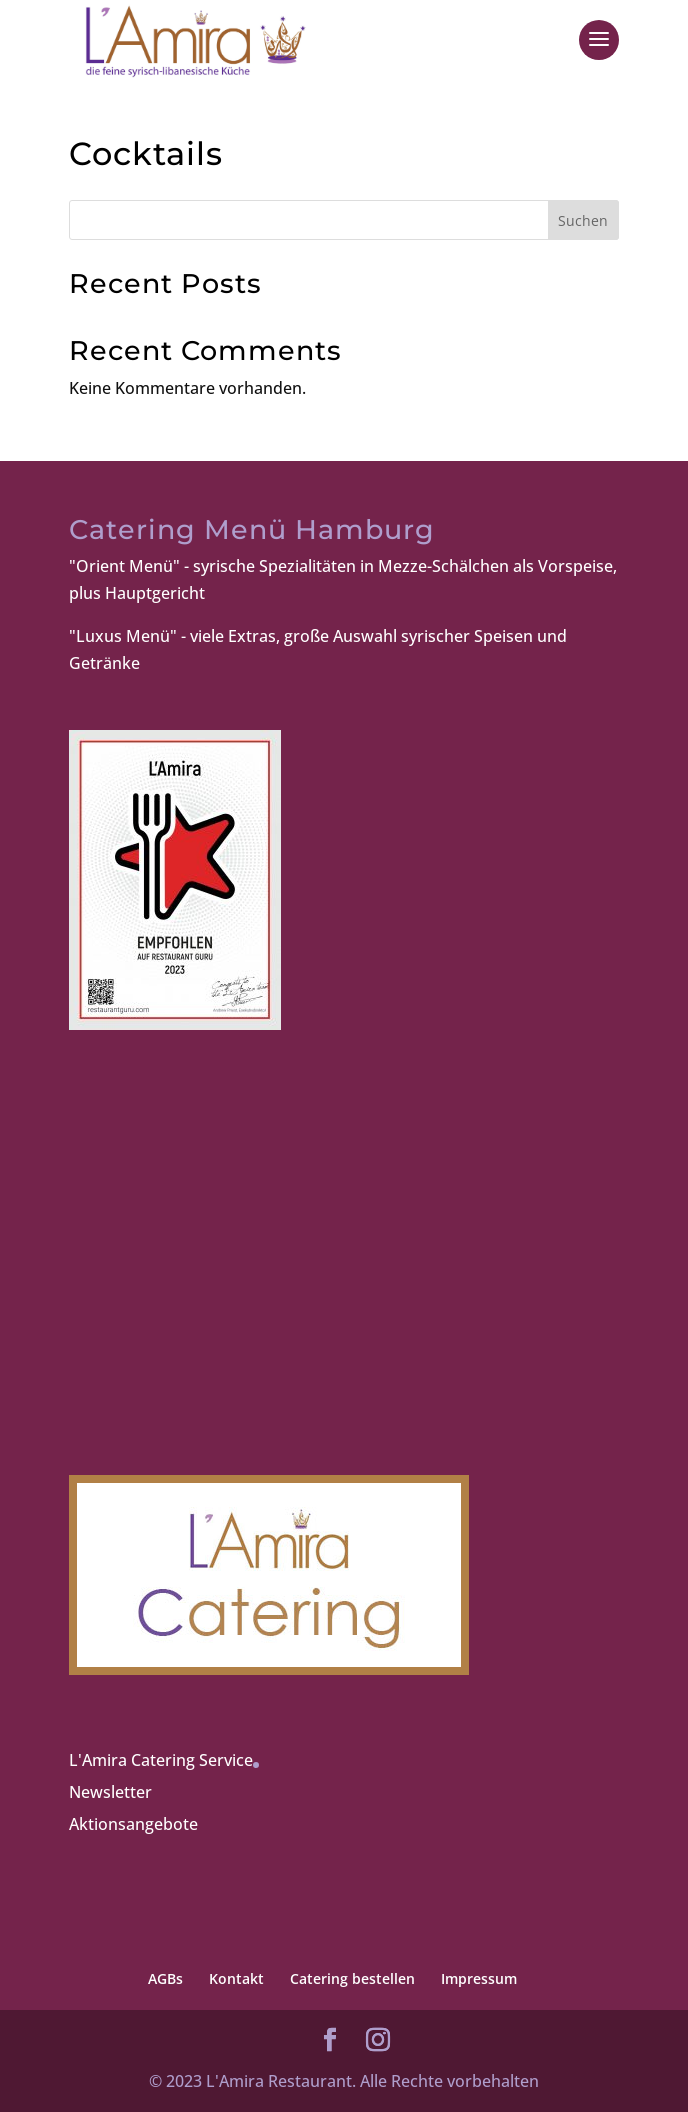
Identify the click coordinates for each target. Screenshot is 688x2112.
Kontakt (236, 1978)
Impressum (479, 1978)
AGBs (165, 1978)
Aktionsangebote (133, 1824)
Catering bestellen (352, 1978)
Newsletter (110, 1792)
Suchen (583, 220)
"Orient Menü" (124, 566)
